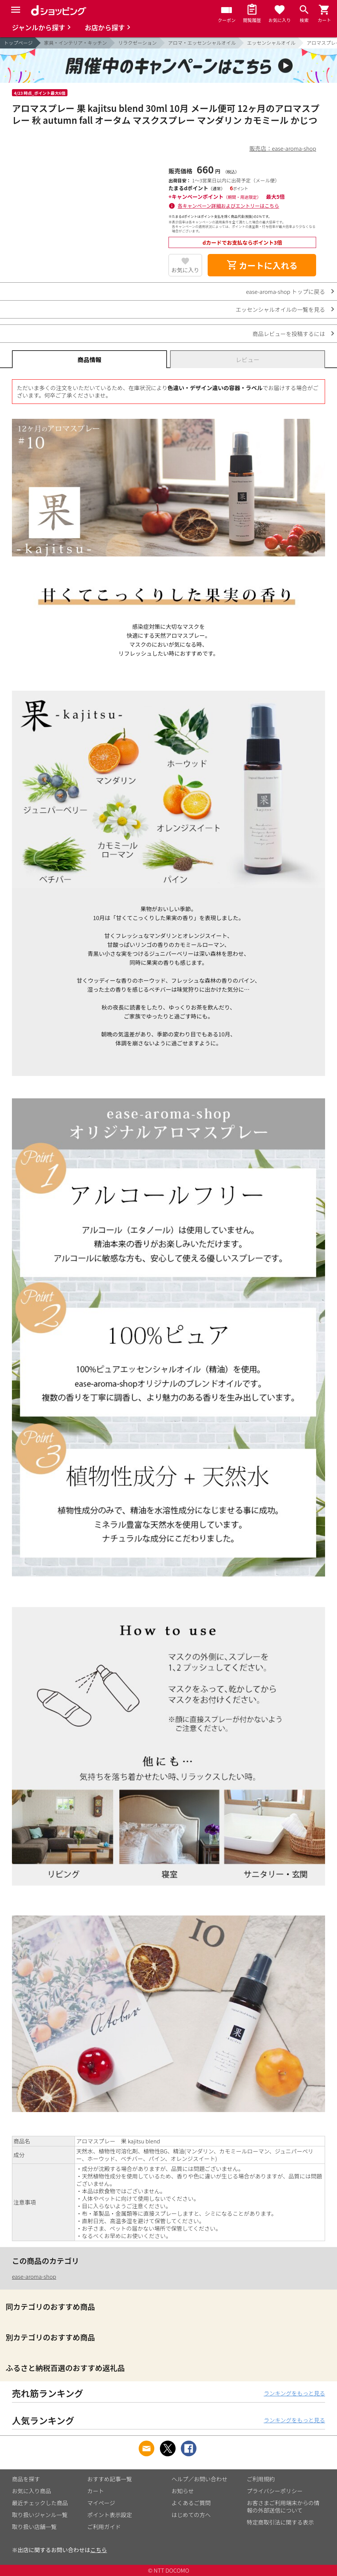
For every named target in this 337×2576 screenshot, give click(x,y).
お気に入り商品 (31, 2491)
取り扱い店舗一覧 (34, 2526)
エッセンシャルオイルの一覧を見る (280, 309)
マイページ (101, 2503)
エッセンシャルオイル (271, 42)
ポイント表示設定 (109, 2515)
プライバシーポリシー (275, 2491)
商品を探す (26, 2479)
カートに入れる (262, 265)
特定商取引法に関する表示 (280, 2522)
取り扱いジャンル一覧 (39, 2515)
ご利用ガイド (104, 2526)
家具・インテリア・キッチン (75, 42)
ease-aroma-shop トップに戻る (285, 291)
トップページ (18, 42)
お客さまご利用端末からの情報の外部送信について (283, 2506)
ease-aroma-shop (34, 2276)
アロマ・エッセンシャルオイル (202, 42)
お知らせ (182, 2491)
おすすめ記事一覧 (109, 2479)
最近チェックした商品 (40, 2503)
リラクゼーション (137, 42)
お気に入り (185, 270)
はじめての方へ (191, 2515)
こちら (98, 2550)
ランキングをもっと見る (294, 2393)
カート (95, 2491)
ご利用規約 (261, 2479)
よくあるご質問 (191, 2503)
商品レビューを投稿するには (288, 333)
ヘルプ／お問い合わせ (199, 2479)
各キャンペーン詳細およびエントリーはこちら (228, 205)
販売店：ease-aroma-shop (282, 148)
